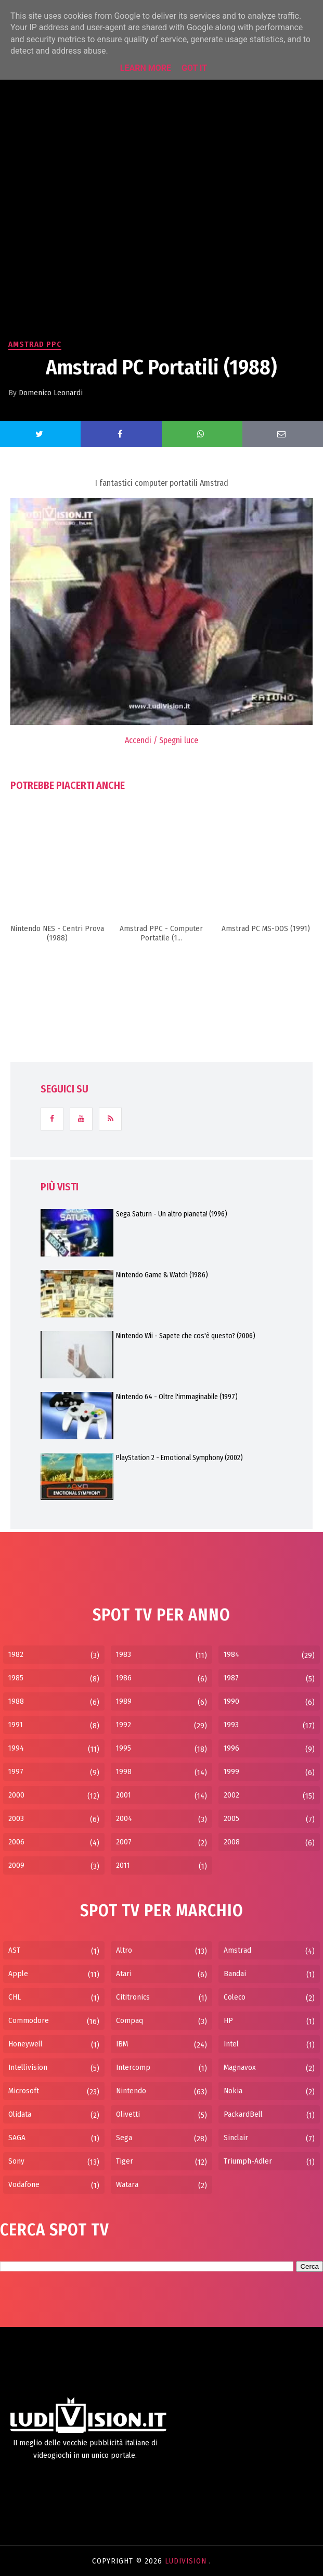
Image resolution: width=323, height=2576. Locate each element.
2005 (231, 1818)
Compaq (129, 2020)
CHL (14, 1997)
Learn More (145, 68)
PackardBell (243, 2114)
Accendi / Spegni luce (161, 740)
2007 (124, 1841)
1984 (231, 1654)
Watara (127, 2184)
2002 (231, 1795)
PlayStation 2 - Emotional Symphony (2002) (179, 1457)
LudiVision (187, 2561)
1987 (231, 1677)
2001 (123, 1795)
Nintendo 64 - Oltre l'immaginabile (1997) (177, 1396)
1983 (123, 1654)
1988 (16, 1701)
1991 (15, 1724)
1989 (124, 1701)
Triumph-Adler (248, 2161)
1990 (231, 1701)
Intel (231, 2044)
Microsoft (23, 2090)
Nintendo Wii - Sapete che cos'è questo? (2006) (185, 1335)
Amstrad (237, 1950)
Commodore (28, 2020)
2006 (16, 1841)
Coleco (235, 1997)
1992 (123, 1724)
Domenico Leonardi (51, 392)
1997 (15, 1771)
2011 (123, 1865)
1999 (231, 1771)
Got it (194, 68)
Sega (124, 2137)
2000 (16, 1795)
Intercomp (133, 2067)
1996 (231, 1748)
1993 (231, 1724)
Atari (124, 1973)
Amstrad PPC (34, 344)
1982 (15, 1654)
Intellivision (27, 2067)
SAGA (16, 2137)
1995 (123, 1748)
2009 (16, 1865)
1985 (15, 1677)
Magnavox (240, 2067)
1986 (124, 1677)
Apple (18, 1973)
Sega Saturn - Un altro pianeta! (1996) (171, 1214)
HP (228, 2020)
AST (14, 1950)
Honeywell (25, 2044)
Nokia (233, 2090)
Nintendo (131, 2090)
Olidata (19, 2114)
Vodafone (24, 2184)
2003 (16, 1818)
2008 (232, 1841)
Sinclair (236, 2137)
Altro (124, 1950)
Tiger (124, 2161)
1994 (16, 1748)
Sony (16, 2161)
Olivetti (128, 2114)
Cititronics (133, 1997)
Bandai (235, 1973)
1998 (124, 1771)
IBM (122, 2044)
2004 (124, 1818)
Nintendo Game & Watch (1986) (162, 1275)
